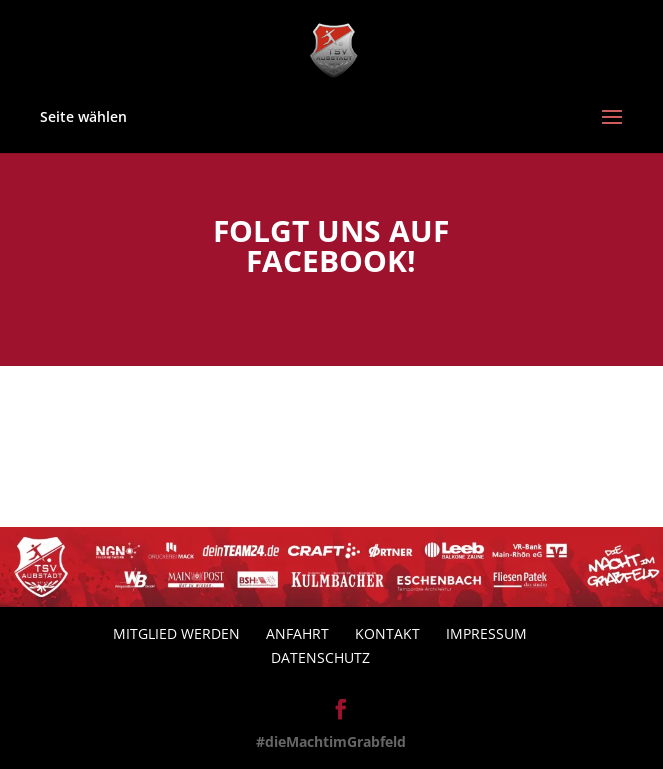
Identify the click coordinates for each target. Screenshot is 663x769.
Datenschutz (320, 657)
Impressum (486, 633)
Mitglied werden (176, 633)
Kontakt (387, 633)
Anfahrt (297, 633)
